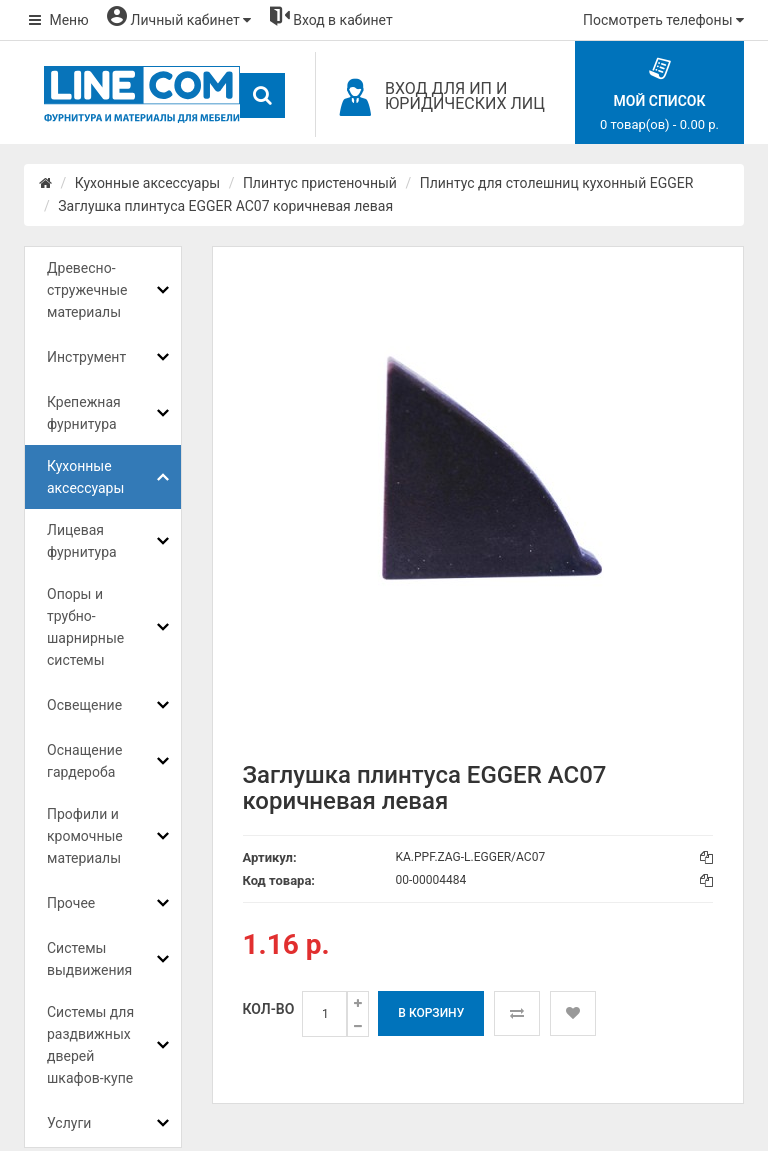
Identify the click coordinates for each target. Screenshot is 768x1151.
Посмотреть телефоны (663, 20)
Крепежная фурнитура (84, 413)
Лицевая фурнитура (82, 541)
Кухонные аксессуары (147, 183)
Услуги (69, 1123)
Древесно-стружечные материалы (87, 290)
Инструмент (86, 357)
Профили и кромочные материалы (85, 836)
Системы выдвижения (89, 959)
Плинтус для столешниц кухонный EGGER (557, 183)
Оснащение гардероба (84, 761)
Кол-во (269, 1009)
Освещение (84, 705)
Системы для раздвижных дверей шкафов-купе (90, 1045)
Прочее (71, 903)
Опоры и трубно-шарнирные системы (85, 627)
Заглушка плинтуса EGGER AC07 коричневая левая (225, 206)
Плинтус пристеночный (320, 183)
